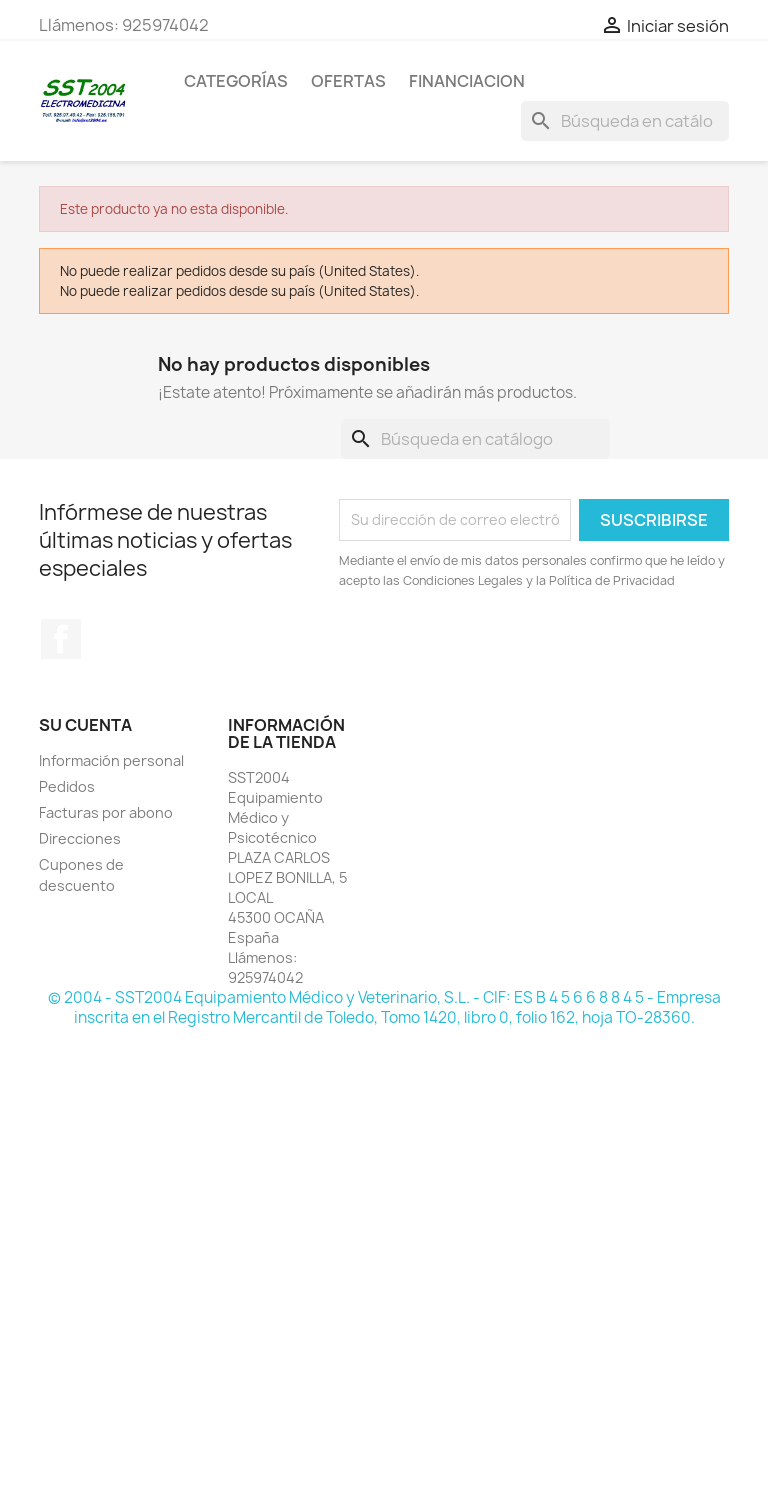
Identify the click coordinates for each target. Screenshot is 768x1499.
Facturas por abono (106, 812)
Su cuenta (85, 725)
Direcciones (80, 838)
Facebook (61, 639)
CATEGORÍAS (236, 81)
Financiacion (467, 81)
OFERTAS (348, 81)
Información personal (111, 760)
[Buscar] (625, 121)
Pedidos (67, 786)
